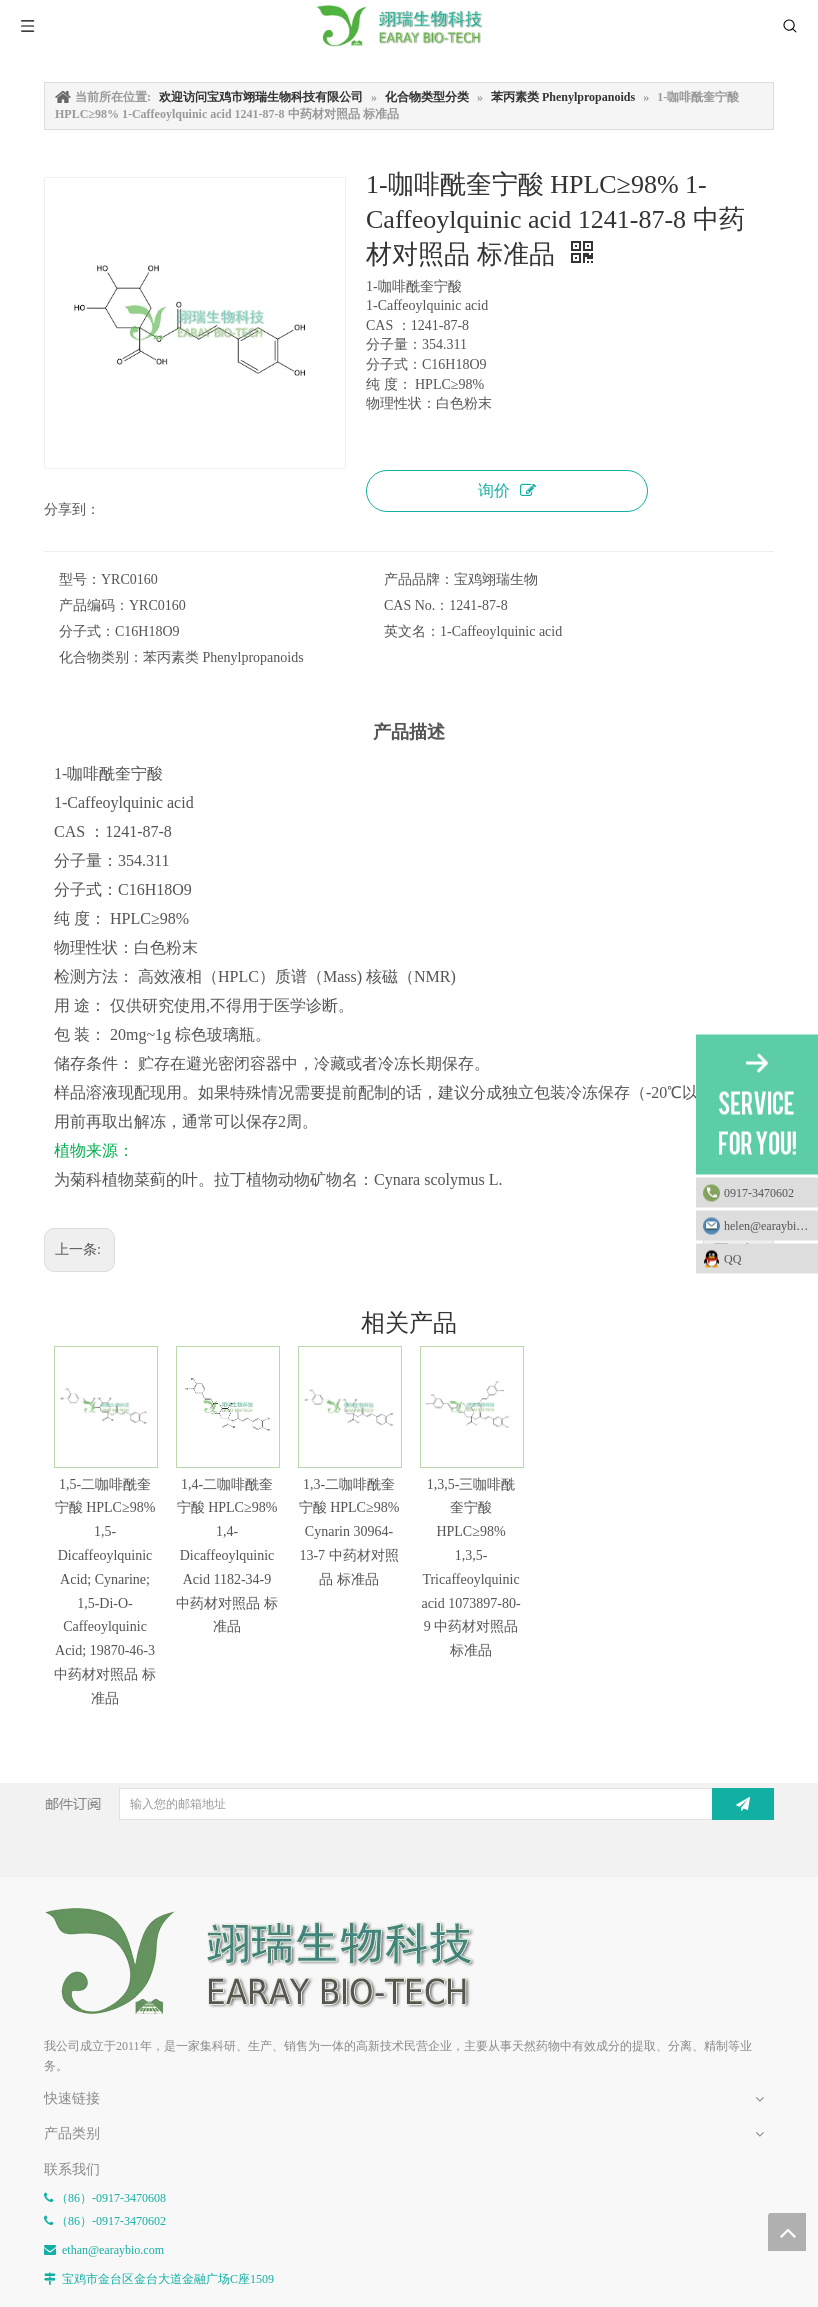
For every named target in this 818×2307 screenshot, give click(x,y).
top (787, 2232)
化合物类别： (101, 657)
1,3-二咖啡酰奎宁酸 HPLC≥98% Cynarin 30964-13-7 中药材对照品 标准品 (349, 1532)
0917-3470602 (759, 1192)
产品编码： (94, 605)
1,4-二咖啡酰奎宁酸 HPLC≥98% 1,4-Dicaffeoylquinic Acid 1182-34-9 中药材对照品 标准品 (227, 1556)
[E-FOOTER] (274, 1961)
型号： (80, 579)
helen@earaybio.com (771, 1225)
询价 (507, 490)
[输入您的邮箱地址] (414, 1804)
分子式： (87, 631)
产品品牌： (419, 579)
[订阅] (743, 1804)
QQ (766, 1258)
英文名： (412, 631)
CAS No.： (416, 605)
